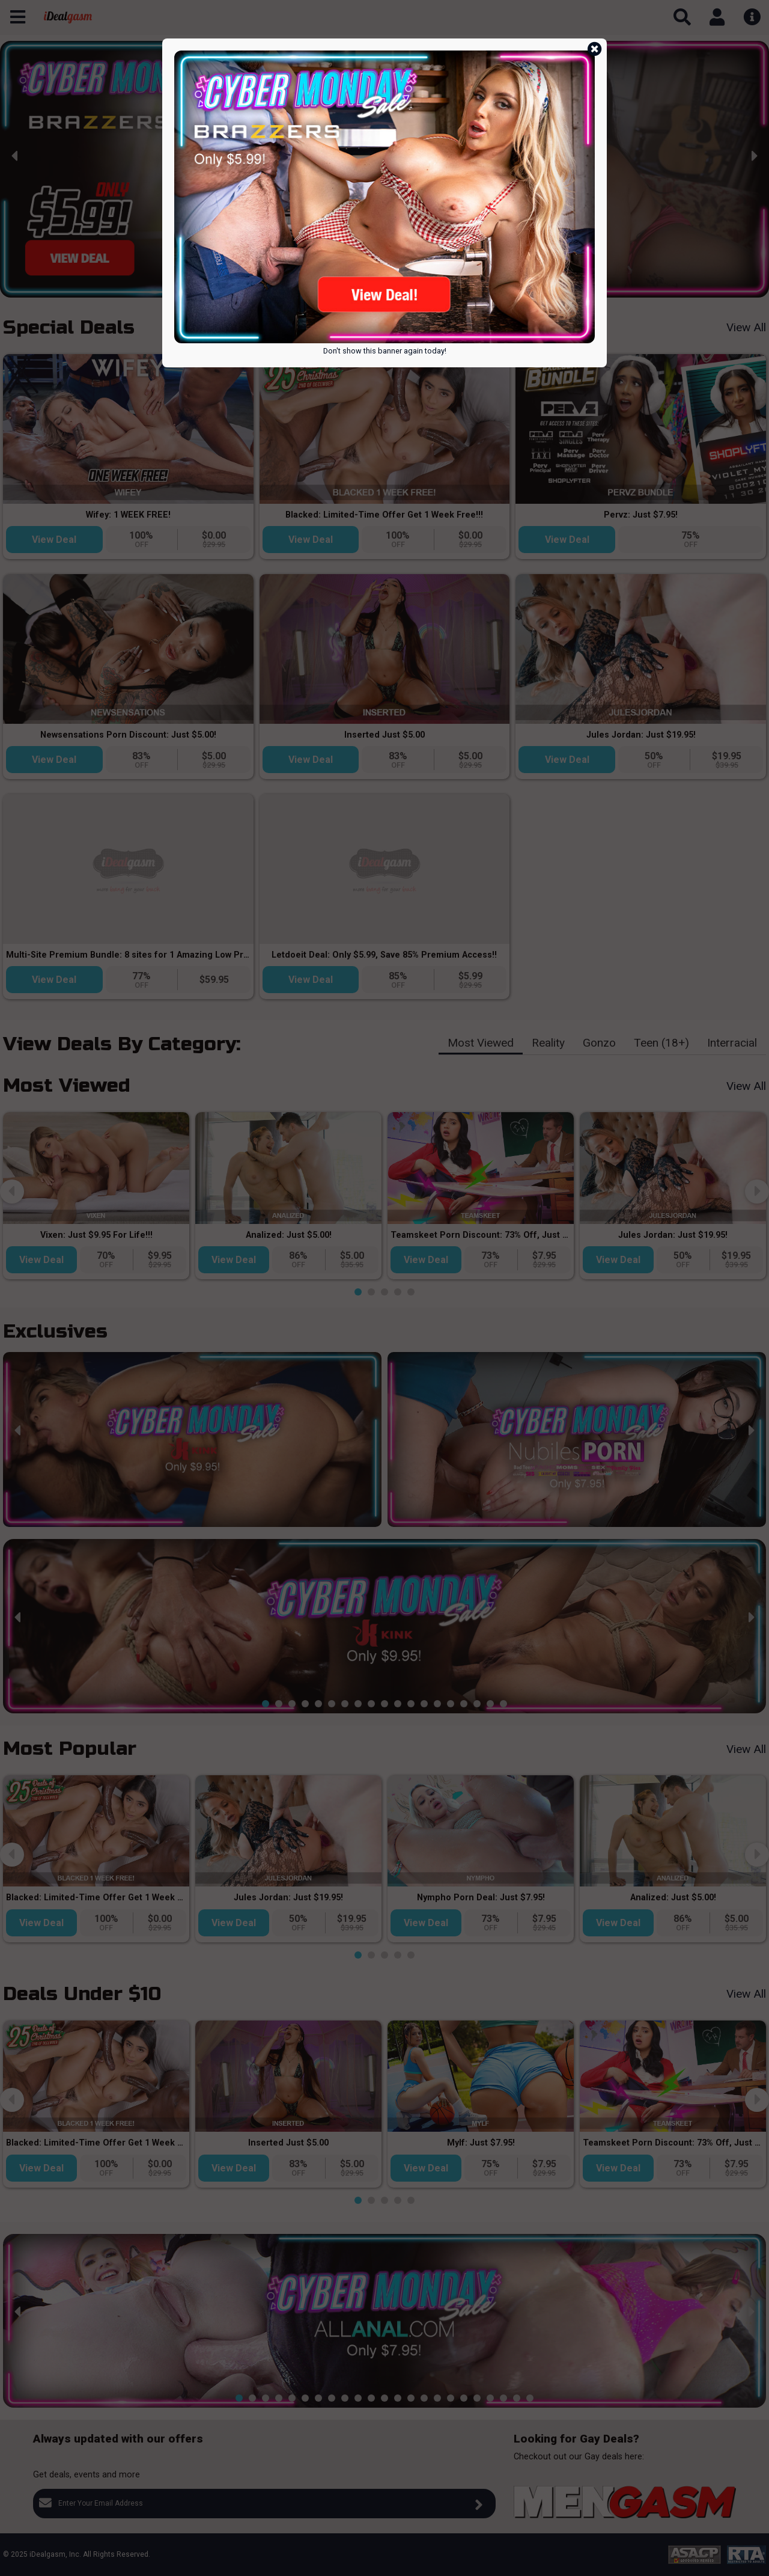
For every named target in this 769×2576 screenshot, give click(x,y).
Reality (548, 1043)
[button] (298, 288)
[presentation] (15, 156)
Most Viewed (481, 1043)
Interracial (732, 1043)
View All (746, 327)
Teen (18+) (661, 1043)
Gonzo (599, 1043)
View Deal (54, 539)
